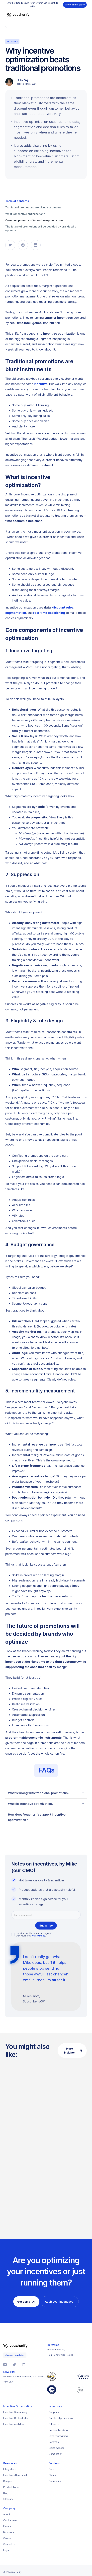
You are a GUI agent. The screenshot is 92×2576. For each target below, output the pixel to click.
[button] (85, 15)
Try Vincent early (75, 4)
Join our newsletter (14, 2355)
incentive (41, 384)
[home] (17, 14)
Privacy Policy (38, 1935)
